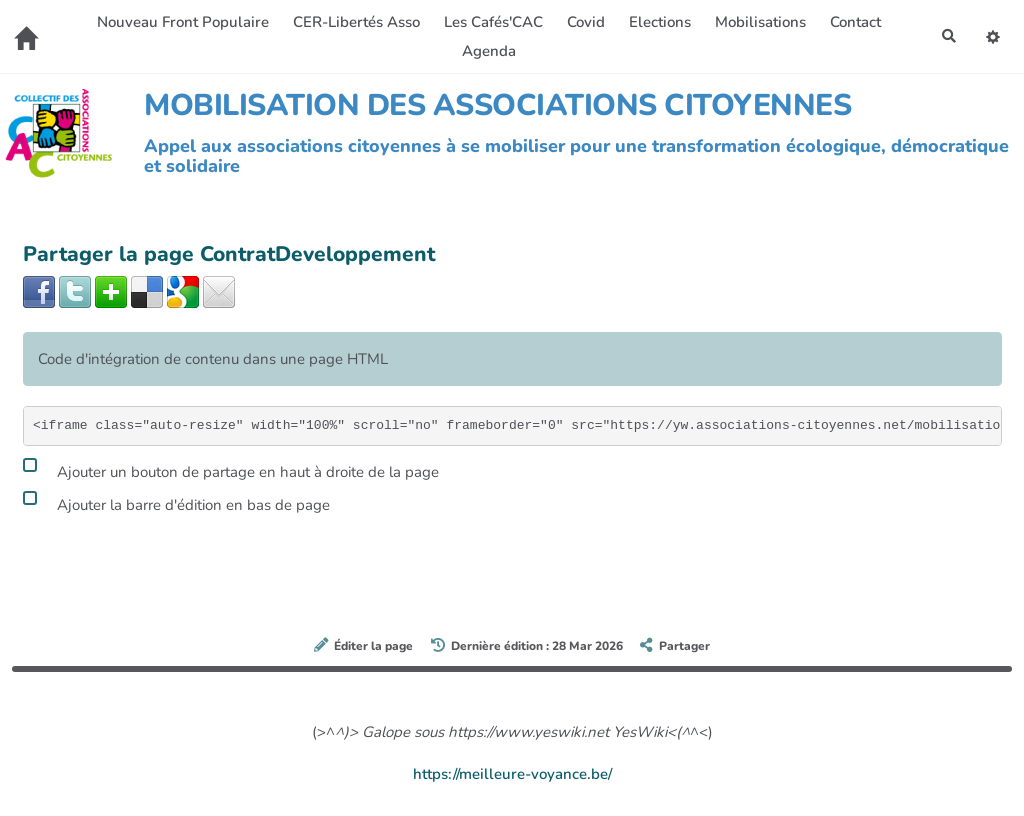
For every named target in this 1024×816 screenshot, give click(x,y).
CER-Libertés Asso (354, 22)
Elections (658, 22)
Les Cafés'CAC (491, 22)
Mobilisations (758, 22)
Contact (853, 22)
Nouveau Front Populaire (181, 22)
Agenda (487, 51)
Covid (584, 22)
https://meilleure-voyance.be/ (512, 774)
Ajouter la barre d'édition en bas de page (176, 502)
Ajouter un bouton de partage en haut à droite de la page (231, 469)
